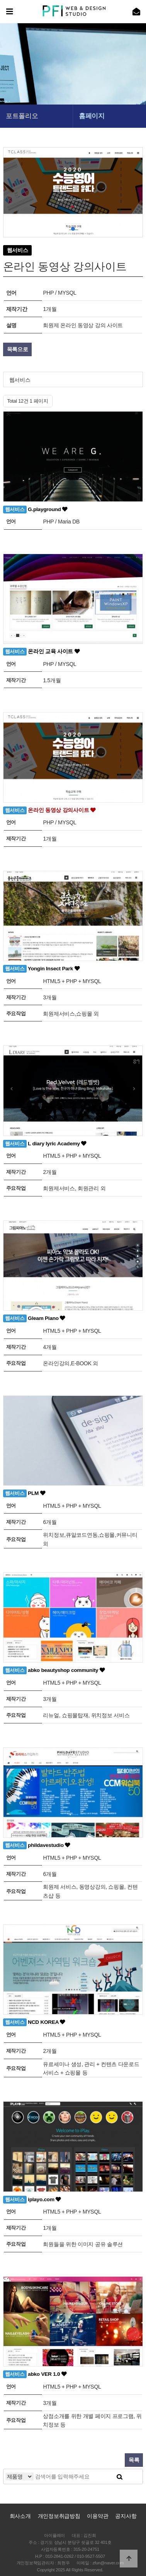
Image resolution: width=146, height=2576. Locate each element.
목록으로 (17, 349)
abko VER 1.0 (35, 2374)
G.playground (35, 509)
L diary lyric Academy (45, 1144)
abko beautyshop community (54, 1670)
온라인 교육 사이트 (41, 652)
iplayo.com (32, 2200)
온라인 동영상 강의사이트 (49, 810)
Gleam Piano (34, 1318)
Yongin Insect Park (41, 969)
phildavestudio (36, 1845)
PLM (24, 1493)
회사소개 (20, 2516)
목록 (134, 2460)
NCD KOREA (34, 2022)
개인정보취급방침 (59, 2516)
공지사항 (125, 2516)
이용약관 (97, 2516)
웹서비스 (20, 380)
